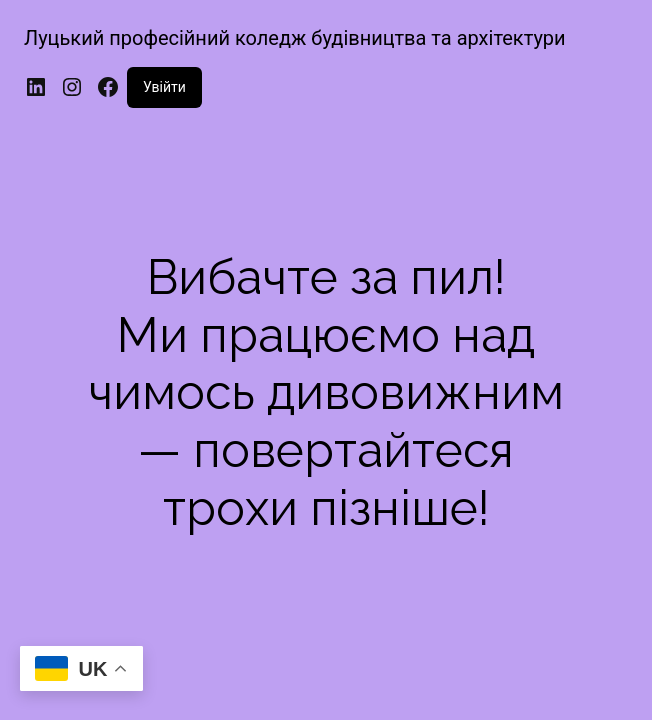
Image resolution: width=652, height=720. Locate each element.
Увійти (164, 87)
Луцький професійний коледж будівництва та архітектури (295, 38)
